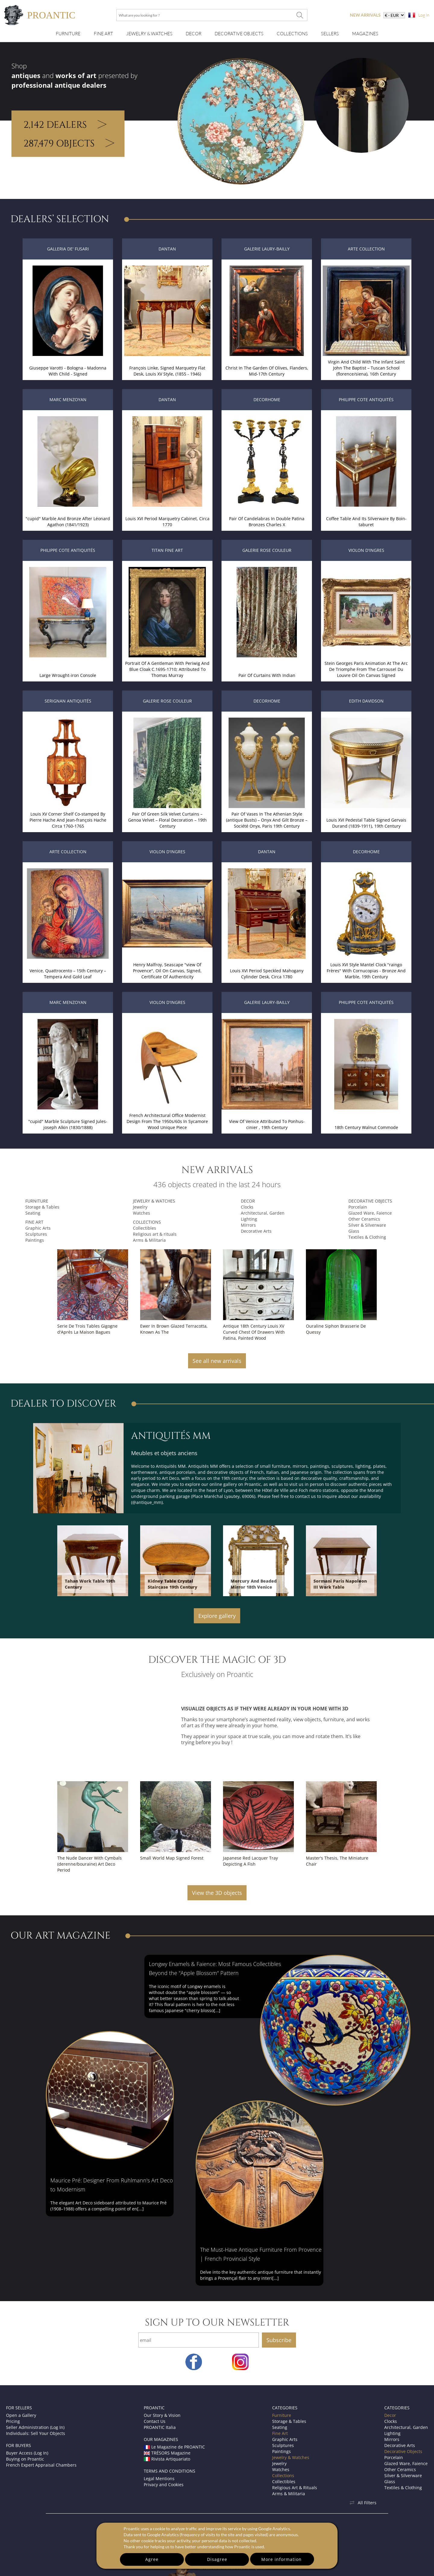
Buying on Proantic (25, 2459)
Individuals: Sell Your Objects (35, 2433)
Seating (32, 1213)
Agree (152, 2559)
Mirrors (248, 1225)
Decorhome (266, 399)
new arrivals (365, 14)
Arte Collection (366, 249)
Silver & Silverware (367, 1225)
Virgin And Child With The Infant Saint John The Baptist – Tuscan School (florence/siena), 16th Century (366, 368)
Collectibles (144, 1228)
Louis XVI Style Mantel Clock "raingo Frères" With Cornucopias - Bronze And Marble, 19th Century (366, 971)
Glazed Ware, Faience (370, 1213)
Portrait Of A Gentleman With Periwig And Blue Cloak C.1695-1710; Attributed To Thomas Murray (167, 669)
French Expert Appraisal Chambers (41, 2465)
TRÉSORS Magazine (167, 2453)
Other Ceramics (364, 1219)
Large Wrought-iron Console (67, 675)
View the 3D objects (217, 1892)
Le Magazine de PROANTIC (174, 2447)
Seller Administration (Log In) (35, 2427)
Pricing (13, 2421)
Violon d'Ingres (366, 550)
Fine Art (103, 33)
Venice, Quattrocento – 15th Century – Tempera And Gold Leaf (68, 974)
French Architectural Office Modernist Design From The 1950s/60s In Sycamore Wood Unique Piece (167, 1121)
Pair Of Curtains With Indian (266, 675)
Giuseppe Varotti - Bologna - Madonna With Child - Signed (67, 371)
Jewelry (140, 1207)
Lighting (249, 1219)
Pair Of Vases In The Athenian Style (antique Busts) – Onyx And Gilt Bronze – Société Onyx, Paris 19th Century (266, 820)
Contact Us (154, 2421)
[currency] (394, 15)
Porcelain (357, 1207)
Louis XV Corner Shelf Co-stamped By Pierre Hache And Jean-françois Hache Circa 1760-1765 (68, 820)
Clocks (247, 1207)
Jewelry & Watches (149, 33)
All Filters (362, 2502)
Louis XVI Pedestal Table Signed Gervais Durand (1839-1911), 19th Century (366, 823)
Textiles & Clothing (367, 1237)
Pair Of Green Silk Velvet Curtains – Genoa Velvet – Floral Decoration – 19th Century (167, 820)
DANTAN (167, 249)
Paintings (34, 1240)
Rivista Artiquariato (167, 2459)
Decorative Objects (239, 33)
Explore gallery (217, 1615)
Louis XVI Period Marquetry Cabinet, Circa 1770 (167, 521)
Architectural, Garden (263, 1213)
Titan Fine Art (167, 550)
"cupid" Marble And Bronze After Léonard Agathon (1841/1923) (68, 521)
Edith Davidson (366, 701)
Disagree (217, 2559)
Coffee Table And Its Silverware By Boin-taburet (366, 521)
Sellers (330, 33)
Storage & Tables (42, 1207)
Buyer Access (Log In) (27, 2453)
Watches (141, 1213)
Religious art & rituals (155, 1234)
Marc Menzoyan (67, 399)
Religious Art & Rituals (294, 2487)
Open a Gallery (21, 2415)
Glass (353, 1231)
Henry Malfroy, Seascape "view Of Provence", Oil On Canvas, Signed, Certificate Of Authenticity (167, 971)
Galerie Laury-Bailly (267, 249)
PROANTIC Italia (160, 2427)
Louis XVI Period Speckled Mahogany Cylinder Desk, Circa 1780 (266, 974)
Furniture (68, 33)
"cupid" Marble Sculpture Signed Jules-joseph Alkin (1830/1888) (67, 1124)
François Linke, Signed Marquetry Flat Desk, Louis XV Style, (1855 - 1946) (167, 371)
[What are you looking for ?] (300, 15)
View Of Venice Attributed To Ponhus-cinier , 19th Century (267, 1124)
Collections (292, 33)
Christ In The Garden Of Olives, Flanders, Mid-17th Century (266, 371)
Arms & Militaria (149, 1240)
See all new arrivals (217, 1360)
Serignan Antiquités (68, 701)
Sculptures (36, 1234)
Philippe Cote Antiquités (366, 399)
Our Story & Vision (162, 2415)
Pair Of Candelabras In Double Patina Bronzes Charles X (266, 521)
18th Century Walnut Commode (366, 1127)
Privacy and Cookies (164, 2484)
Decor (193, 33)
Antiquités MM (171, 1436)
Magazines (365, 33)
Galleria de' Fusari (68, 249)
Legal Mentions (159, 2478)
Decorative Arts (256, 1231)
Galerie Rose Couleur (266, 550)
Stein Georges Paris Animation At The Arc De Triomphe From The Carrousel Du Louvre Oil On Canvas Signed (366, 669)
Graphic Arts (38, 1228)
